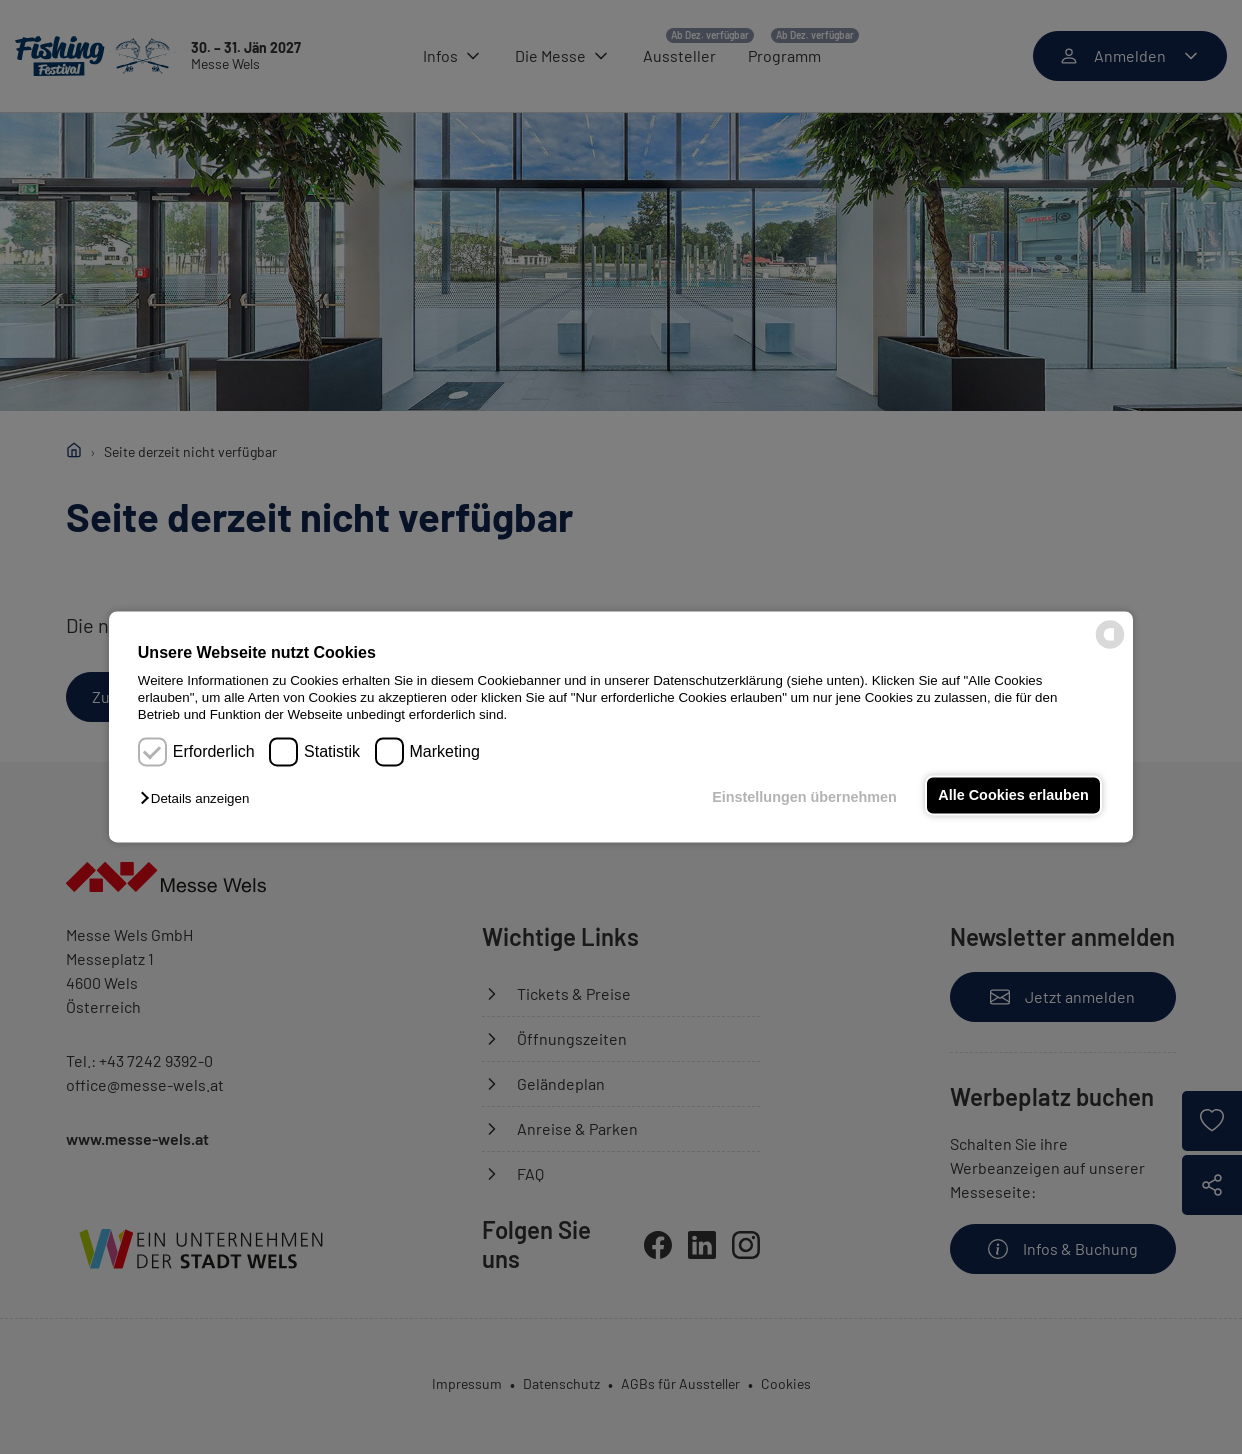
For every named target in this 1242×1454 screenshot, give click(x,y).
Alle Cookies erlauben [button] (1013, 795)
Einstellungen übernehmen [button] (804, 797)
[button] (199, 798)
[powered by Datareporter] (1110, 647)
